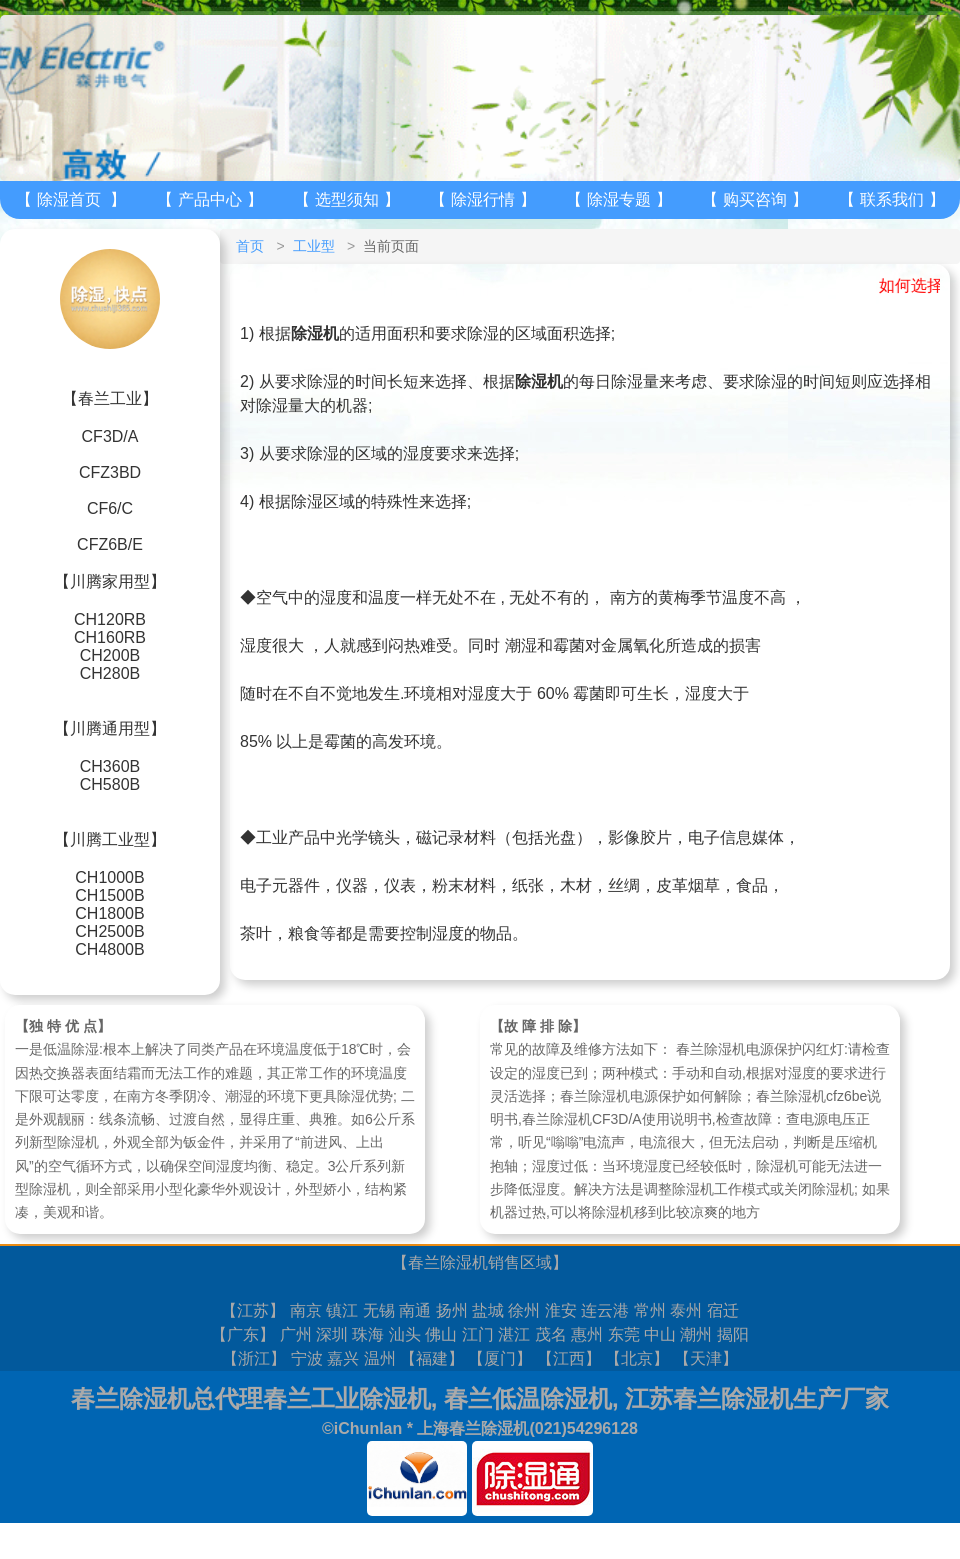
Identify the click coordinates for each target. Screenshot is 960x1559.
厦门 (500, 1358)
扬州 (452, 1310)
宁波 (307, 1358)
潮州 (696, 1334)
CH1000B (109, 877)
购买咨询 (755, 199)
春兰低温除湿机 (528, 1398)
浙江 (254, 1358)
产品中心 (210, 199)
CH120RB (110, 619)
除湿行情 (483, 199)
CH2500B (109, 931)
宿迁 (723, 1310)
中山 (660, 1334)
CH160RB (110, 637)
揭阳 (733, 1334)
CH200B (110, 655)
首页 (250, 246)
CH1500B (109, 895)
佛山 (441, 1334)
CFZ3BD (110, 472)
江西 (569, 1358)
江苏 (253, 1310)
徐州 (524, 1310)
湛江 (514, 1334)
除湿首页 (69, 199)
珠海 (368, 1334)
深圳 (332, 1334)
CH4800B (109, 949)
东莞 (624, 1334)
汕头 (405, 1334)
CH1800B (109, 913)
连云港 (605, 1310)
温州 (380, 1358)
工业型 (314, 246)
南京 (306, 1310)
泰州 (686, 1310)
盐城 (488, 1310)
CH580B (110, 784)
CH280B (110, 673)
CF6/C (110, 508)
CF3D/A (110, 436)
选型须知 (347, 199)
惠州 (587, 1334)
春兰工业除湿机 (347, 1398)
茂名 (551, 1334)
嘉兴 (343, 1358)
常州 (650, 1310)
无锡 (379, 1310)
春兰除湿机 (448, 1262)
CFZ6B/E (110, 544)
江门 (478, 1334)
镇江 (342, 1310)
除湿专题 (619, 199)
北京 (637, 1358)
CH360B (110, 766)
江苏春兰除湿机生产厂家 (757, 1398)
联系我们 (892, 199)
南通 (415, 1310)
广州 (296, 1334)
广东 (243, 1334)
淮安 (561, 1310)
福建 (432, 1358)
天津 (706, 1358)
